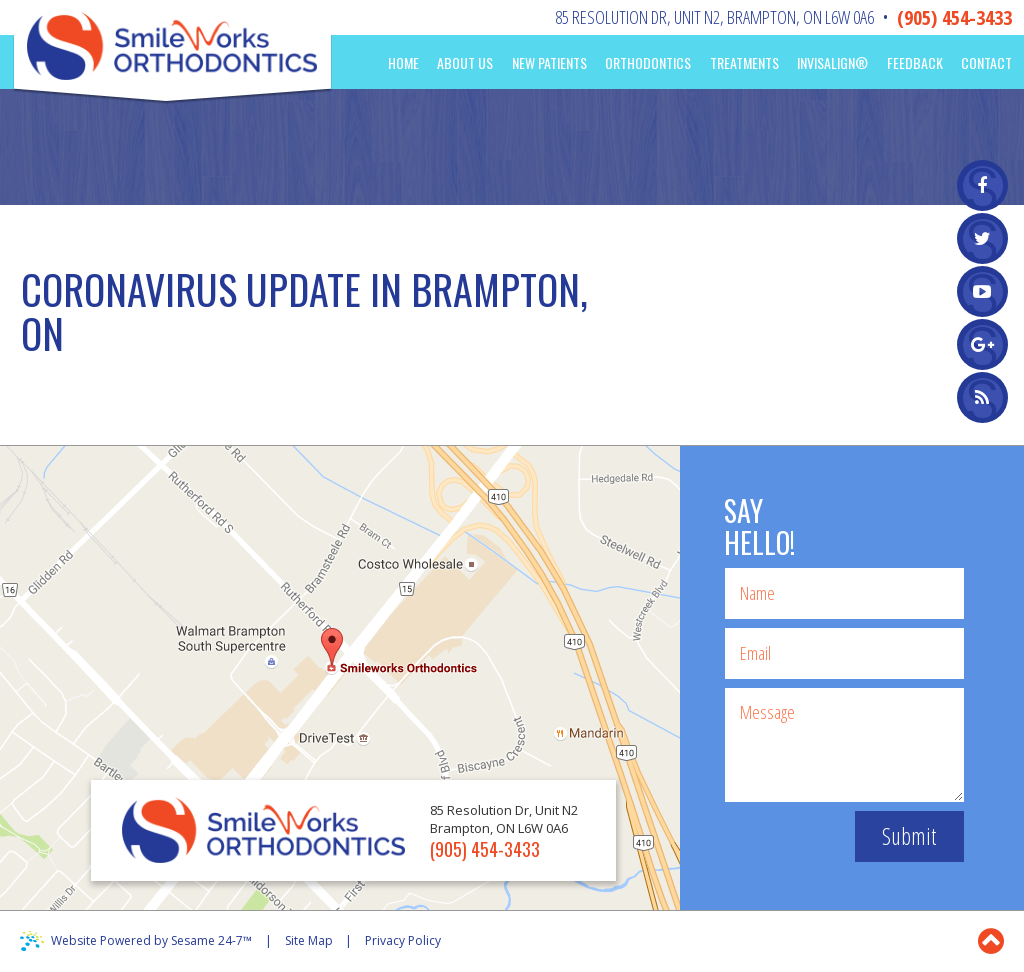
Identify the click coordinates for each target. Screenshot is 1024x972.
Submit (909, 836)
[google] (982, 344)
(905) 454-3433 (954, 17)
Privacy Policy (403, 940)
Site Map (309, 940)
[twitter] (982, 238)
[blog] (982, 397)
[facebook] (982, 185)
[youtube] (982, 291)
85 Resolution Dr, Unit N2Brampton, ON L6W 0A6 (714, 17)
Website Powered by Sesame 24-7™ (151, 940)
